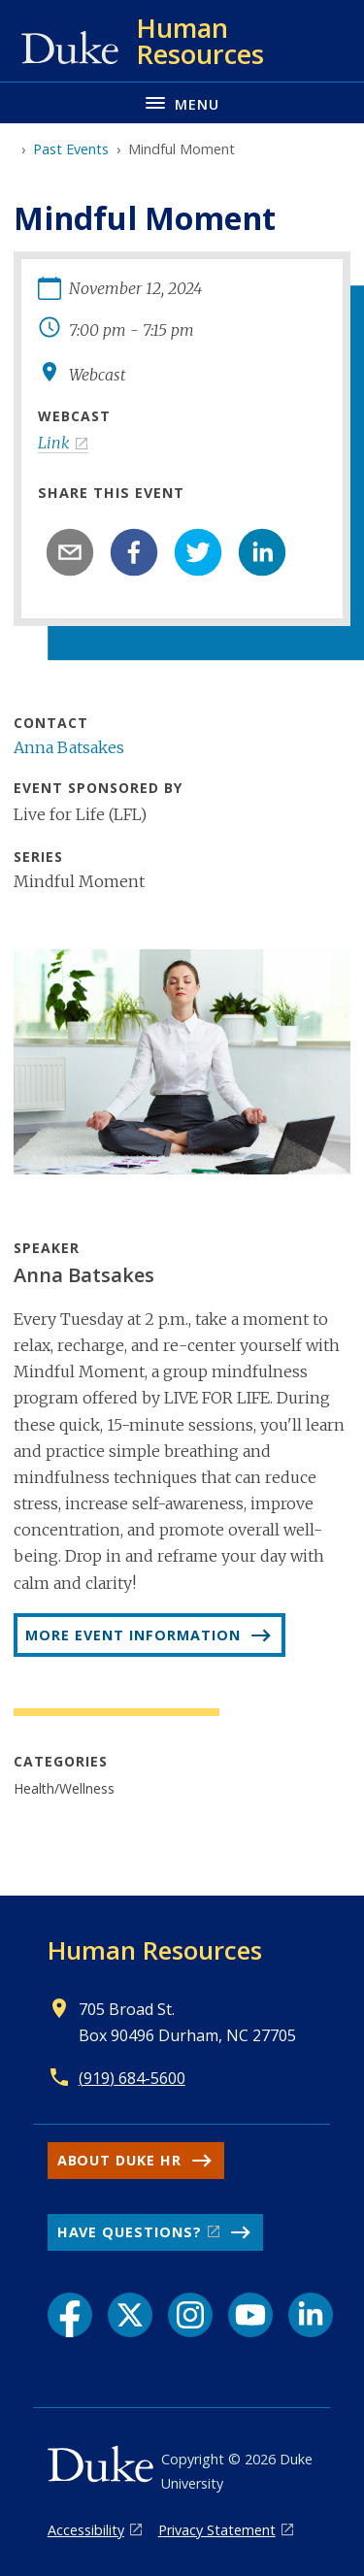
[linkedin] (262, 552)
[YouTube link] (250, 2315)
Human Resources (155, 1949)
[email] (70, 552)
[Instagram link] (190, 2315)
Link (54, 442)
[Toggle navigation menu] (182, 102)
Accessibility (86, 2530)
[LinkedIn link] (310, 2315)
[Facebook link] (70, 2315)
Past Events (71, 149)
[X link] (130, 2315)
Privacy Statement (217, 2530)
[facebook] (134, 552)
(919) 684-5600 (132, 2078)
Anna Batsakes (69, 747)
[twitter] (198, 552)
